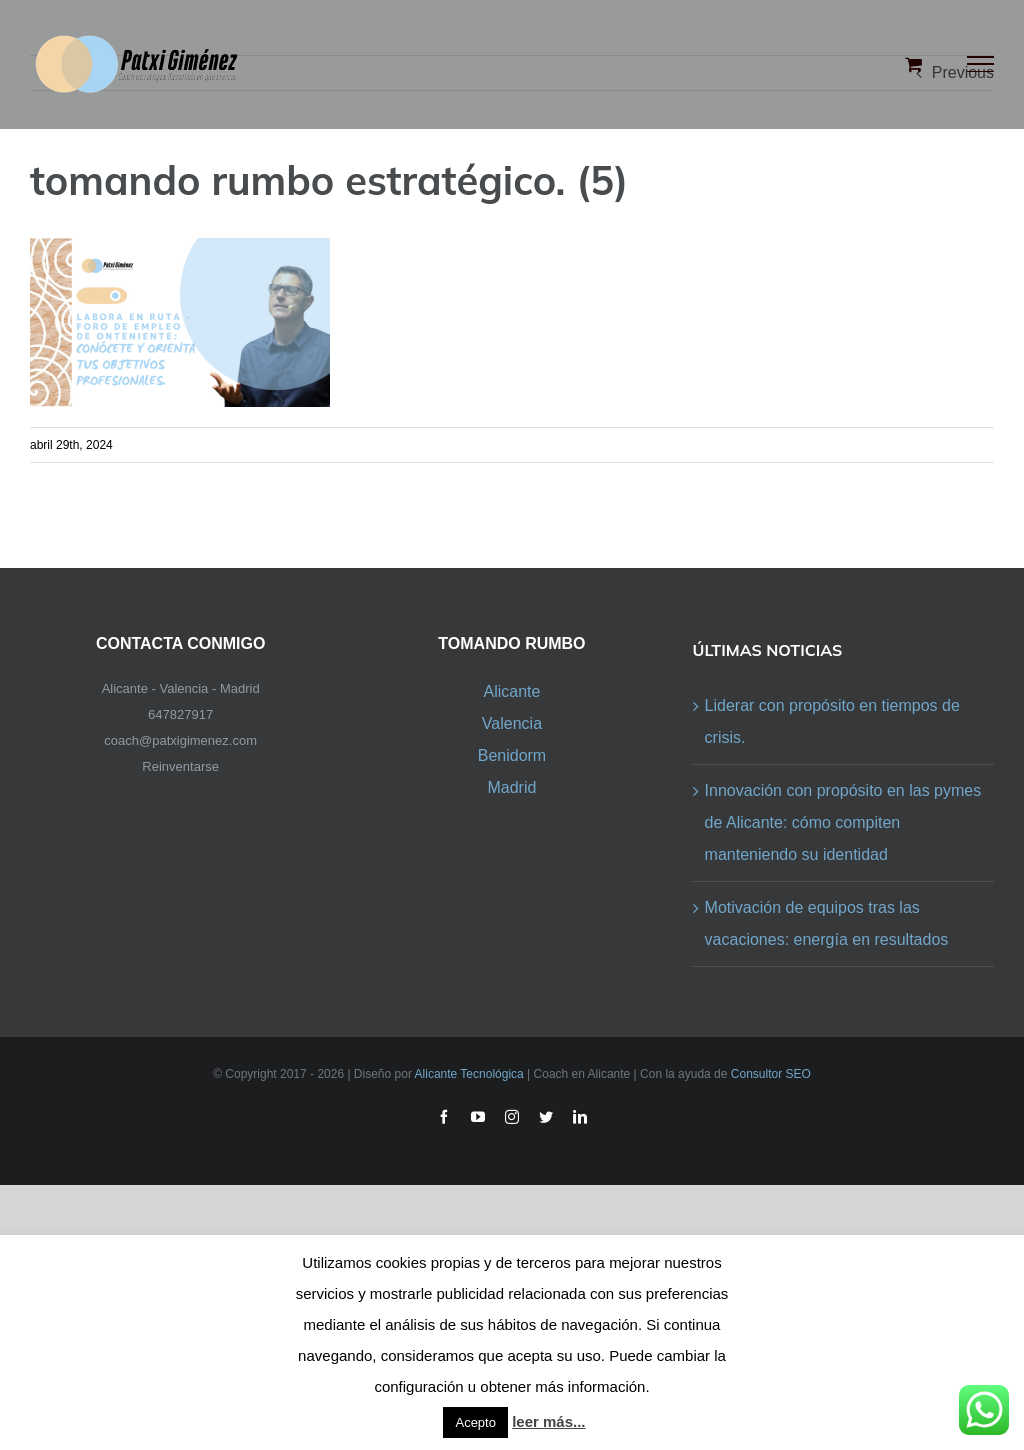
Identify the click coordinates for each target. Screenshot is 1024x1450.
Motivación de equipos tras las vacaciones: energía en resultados (827, 923)
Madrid (511, 787)
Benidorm (512, 755)
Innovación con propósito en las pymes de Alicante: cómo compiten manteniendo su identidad (843, 822)
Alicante (511, 691)
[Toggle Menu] (981, 64)
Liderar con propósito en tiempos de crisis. (832, 721)
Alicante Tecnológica (469, 1074)
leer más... (548, 1421)
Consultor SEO (771, 1074)
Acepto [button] (475, 1422)
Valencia (512, 723)
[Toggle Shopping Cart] (913, 64)
